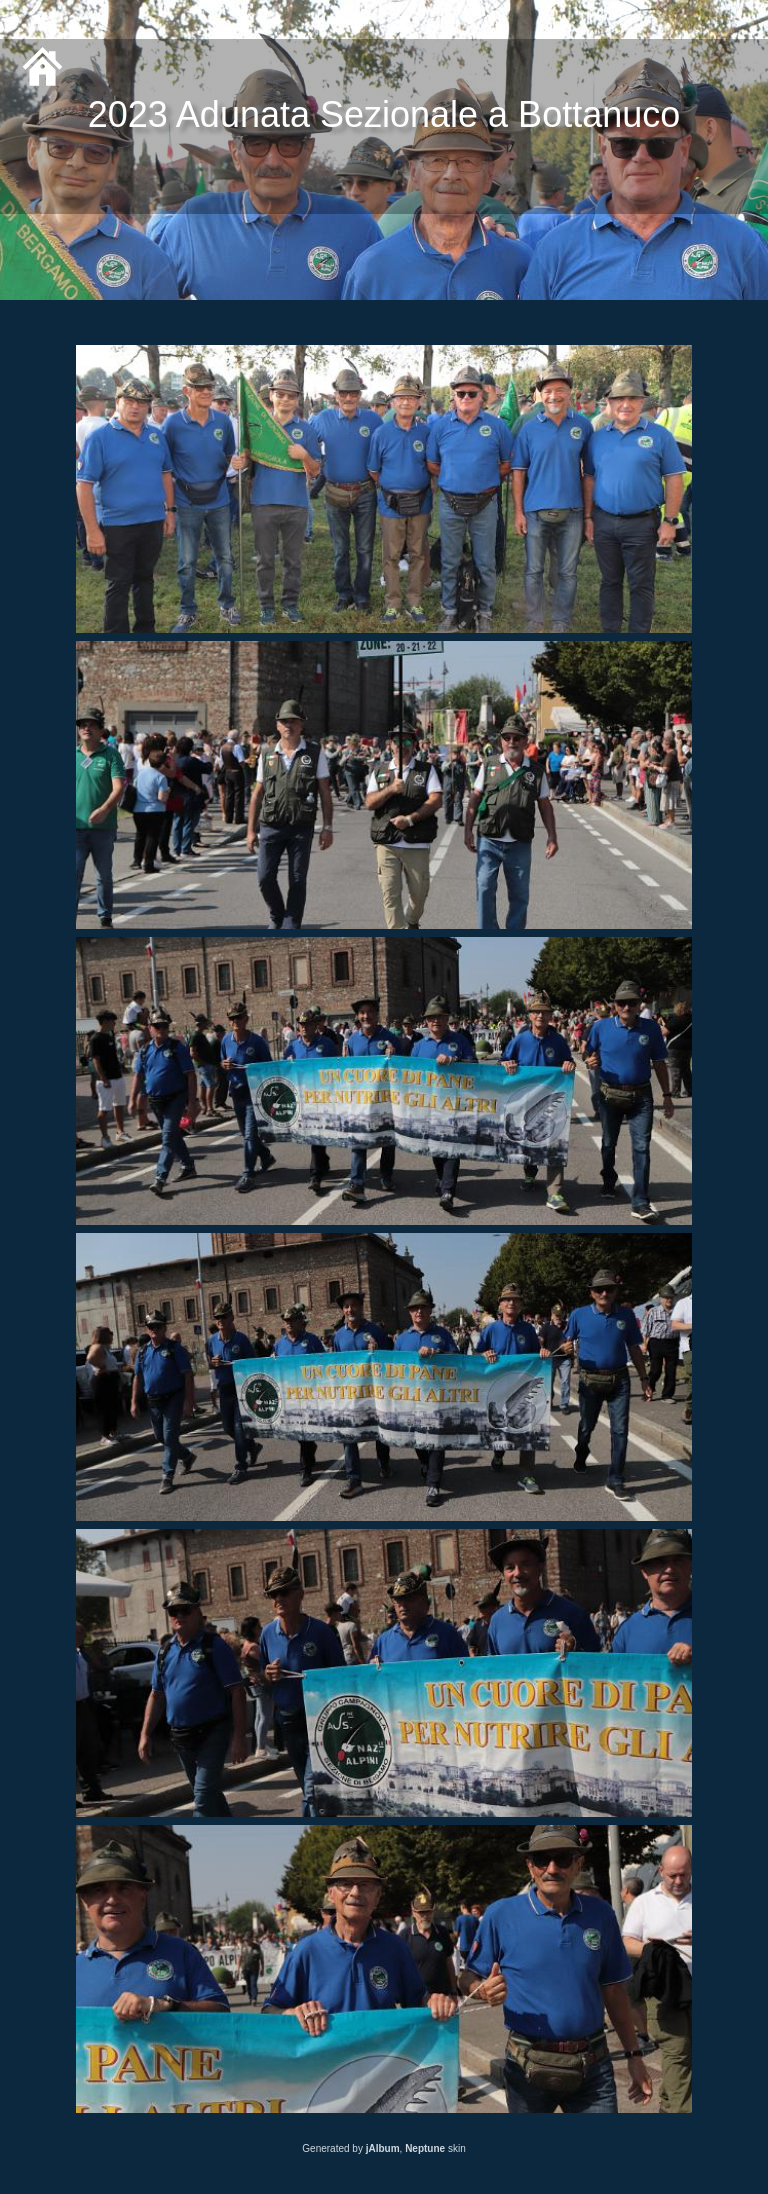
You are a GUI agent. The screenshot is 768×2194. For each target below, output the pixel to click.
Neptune (425, 2148)
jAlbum (383, 2148)
